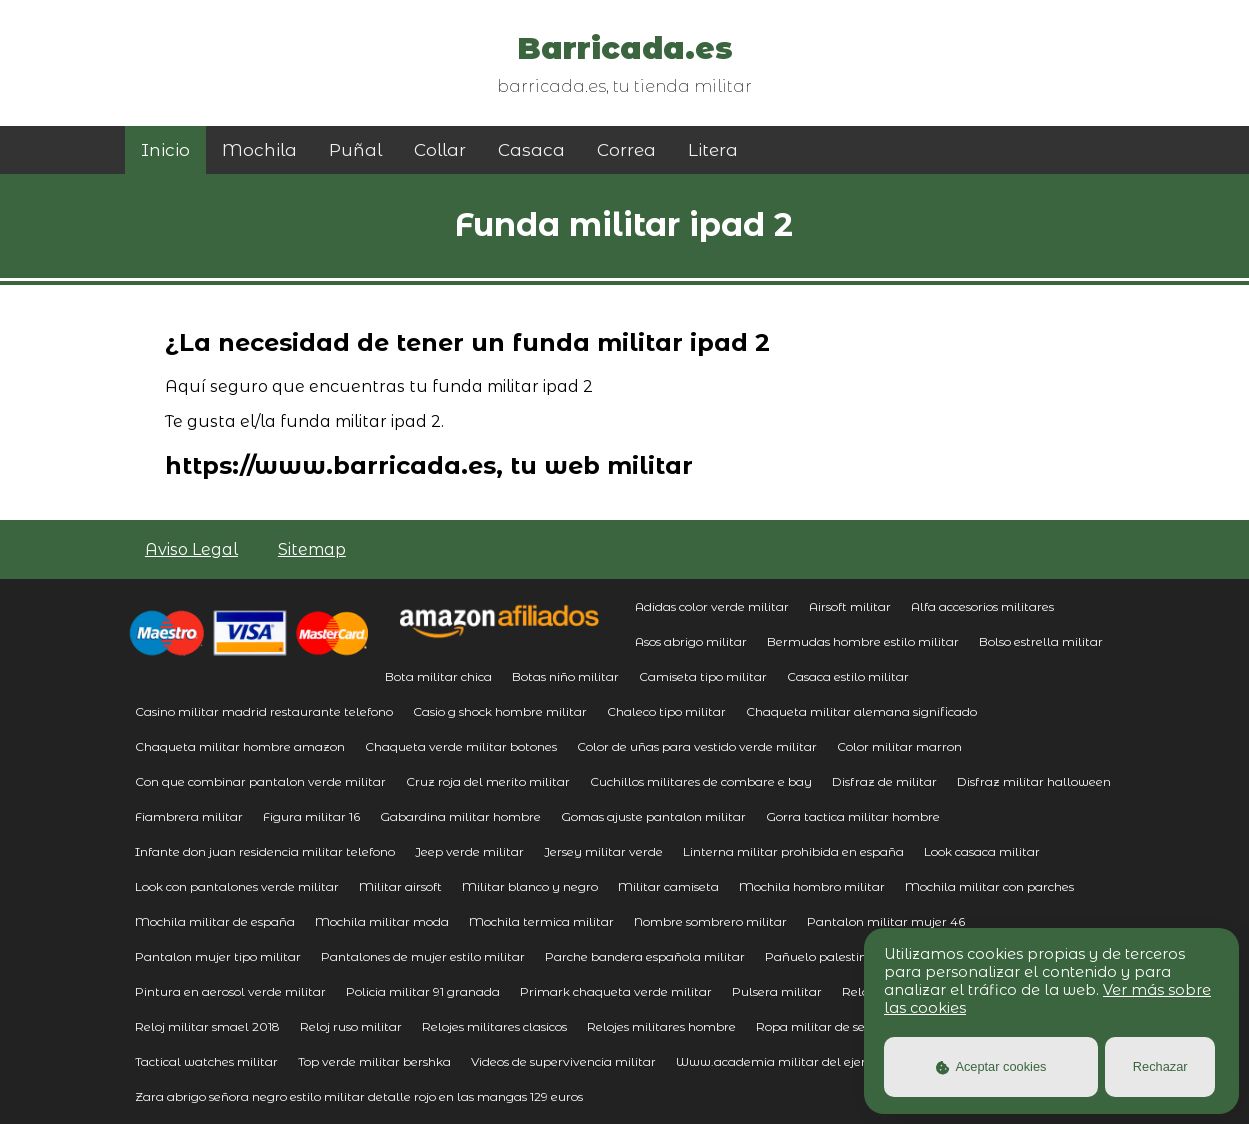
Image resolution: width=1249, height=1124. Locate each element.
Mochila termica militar (541, 921)
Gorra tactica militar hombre (853, 816)
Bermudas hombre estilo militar (863, 641)
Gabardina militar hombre (460, 816)
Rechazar (1160, 1066)
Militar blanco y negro (530, 886)
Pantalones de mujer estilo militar (423, 956)
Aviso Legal (191, 549)
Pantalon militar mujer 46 (886, 921)
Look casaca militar (982, 851)
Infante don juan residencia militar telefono (265, 851)
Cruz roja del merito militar (488, 781)
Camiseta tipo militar (703, 676)
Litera (713, 150)
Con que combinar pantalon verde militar (260, 781)
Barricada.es (625, 48)
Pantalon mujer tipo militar (218, 956)
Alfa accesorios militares (982, 606)
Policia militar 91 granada (423, 991)
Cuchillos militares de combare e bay (701, 781)
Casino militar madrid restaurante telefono (264, 711)
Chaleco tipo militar (666, 711)
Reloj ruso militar (351, 1026)
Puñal (355, 150)
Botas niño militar (565, 676)
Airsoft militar (850, 606)
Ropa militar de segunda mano (850, 1026)
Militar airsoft (400, 886)
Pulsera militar (777, 991)
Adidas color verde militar (712, 606)
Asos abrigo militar (691, 641)
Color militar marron (899, 746)
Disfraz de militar (884, 781)
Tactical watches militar (206, 1061)
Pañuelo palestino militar (841, 956)
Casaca (531, 150)
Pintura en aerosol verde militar (230, 991)
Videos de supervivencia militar (563, 1061)
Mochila (259, 150)
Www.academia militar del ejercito (781, 1061)
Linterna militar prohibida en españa (793, 851)
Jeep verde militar (469, 851)
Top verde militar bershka (374, 1061)
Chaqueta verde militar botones (461, 746)
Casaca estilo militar (848, 676)
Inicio (165, 150)
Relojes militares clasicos (494, 1026)
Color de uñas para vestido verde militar (697, 746)
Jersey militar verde (603, 851)
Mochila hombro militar (812, 886)
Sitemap (312, 549)
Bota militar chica (438, 676)
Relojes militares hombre (661, 1026)
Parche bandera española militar (645, 956)
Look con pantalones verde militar (237, 886)
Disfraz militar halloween (1034, 781)
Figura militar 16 (311, 816)
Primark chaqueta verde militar (616, 991)
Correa (626, 150)
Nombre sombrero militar (710, 921)
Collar (440, 150)
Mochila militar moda (382, 921)
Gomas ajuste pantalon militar (653, 816)
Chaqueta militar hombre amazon (240, 746)
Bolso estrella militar (1041, 641)
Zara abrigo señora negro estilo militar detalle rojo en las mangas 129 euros (359, 1096)
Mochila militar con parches (989, 886)
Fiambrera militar (189, 816)
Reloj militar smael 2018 (207, 1026)
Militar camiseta (668, 886)
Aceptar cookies (991, 1066)
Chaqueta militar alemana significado (861, 711)
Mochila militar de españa (215, 921)
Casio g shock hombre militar (500, 711)
